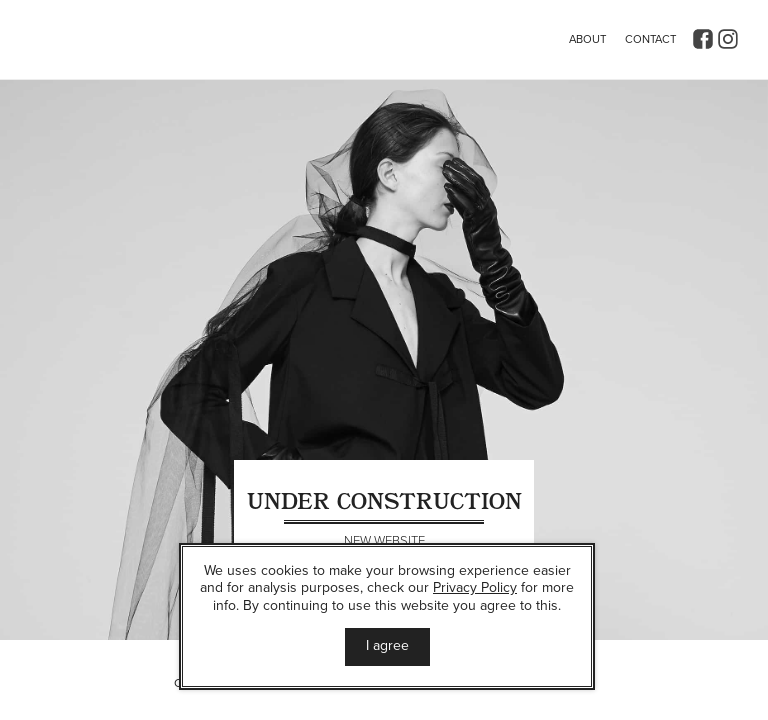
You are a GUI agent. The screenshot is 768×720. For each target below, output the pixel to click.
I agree (387, 645)
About (587, 39)
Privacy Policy (475, 587)
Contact (650, 39)
